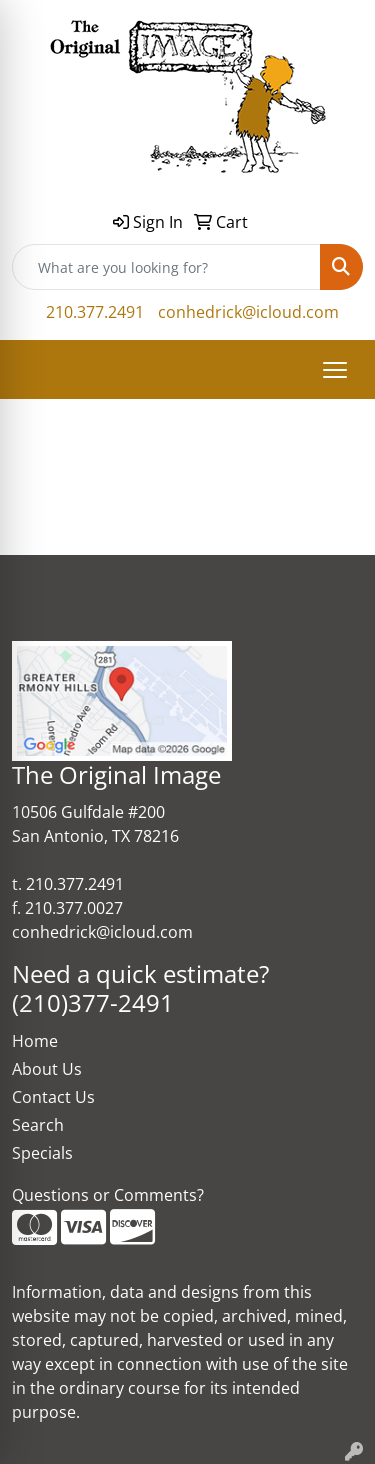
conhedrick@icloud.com (248, 312)
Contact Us (53, 1097)
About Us (47, 1069)
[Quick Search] (166, 267)
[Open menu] (335, 370)
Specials (42, 1153)
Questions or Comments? (108, 1195)
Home (35, 1041)
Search (38, 1125)
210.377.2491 (95, 312)
